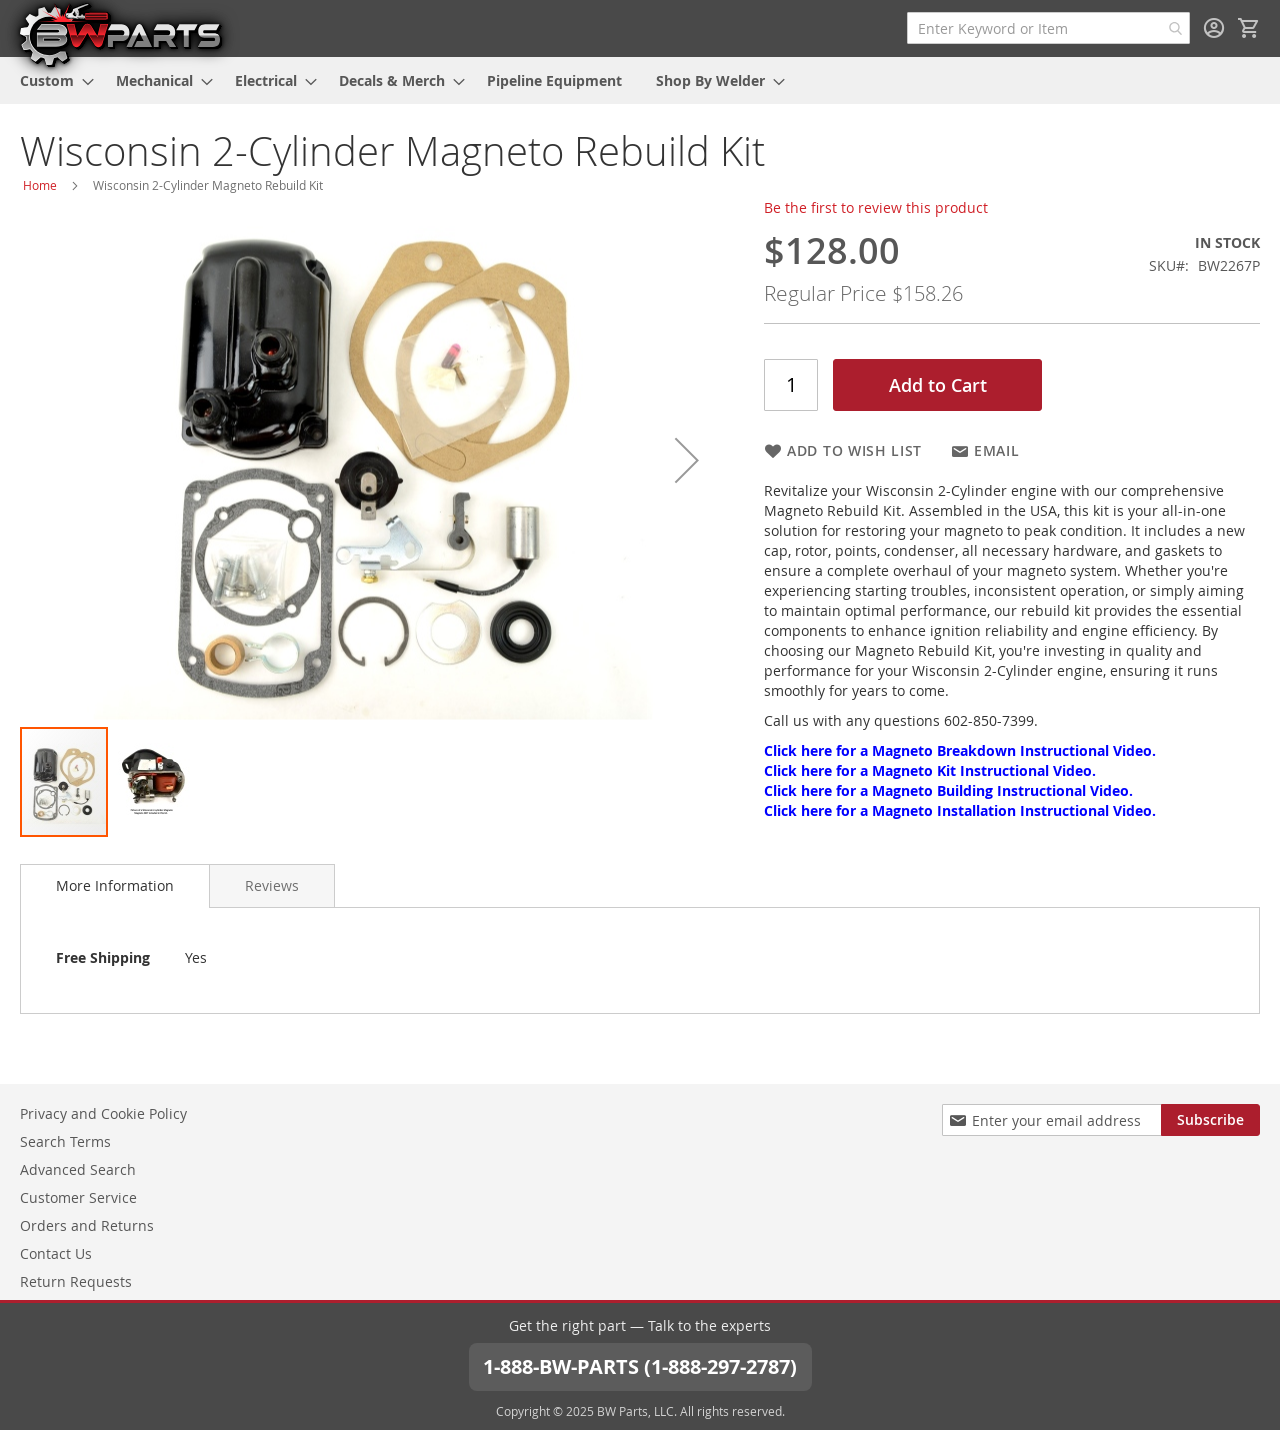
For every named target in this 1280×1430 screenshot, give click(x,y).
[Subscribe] (1210, 1120)
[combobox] (1048, 28)
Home (40, 185)
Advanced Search (78, 1169)
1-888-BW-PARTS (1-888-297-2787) (640, 1366)
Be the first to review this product (876, 207)
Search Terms (65, 1141)
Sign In (1214, 28)
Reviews (272, 885)
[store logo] (120, 34)
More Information (115, 885)
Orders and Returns (87, 1225)
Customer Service (78, 1197)
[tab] (115, 886)
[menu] (640, 80)
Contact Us (56, 1253)
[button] (687, 460)
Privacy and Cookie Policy (103, 1113)
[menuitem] (51, 80)
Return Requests (76, 1281)
